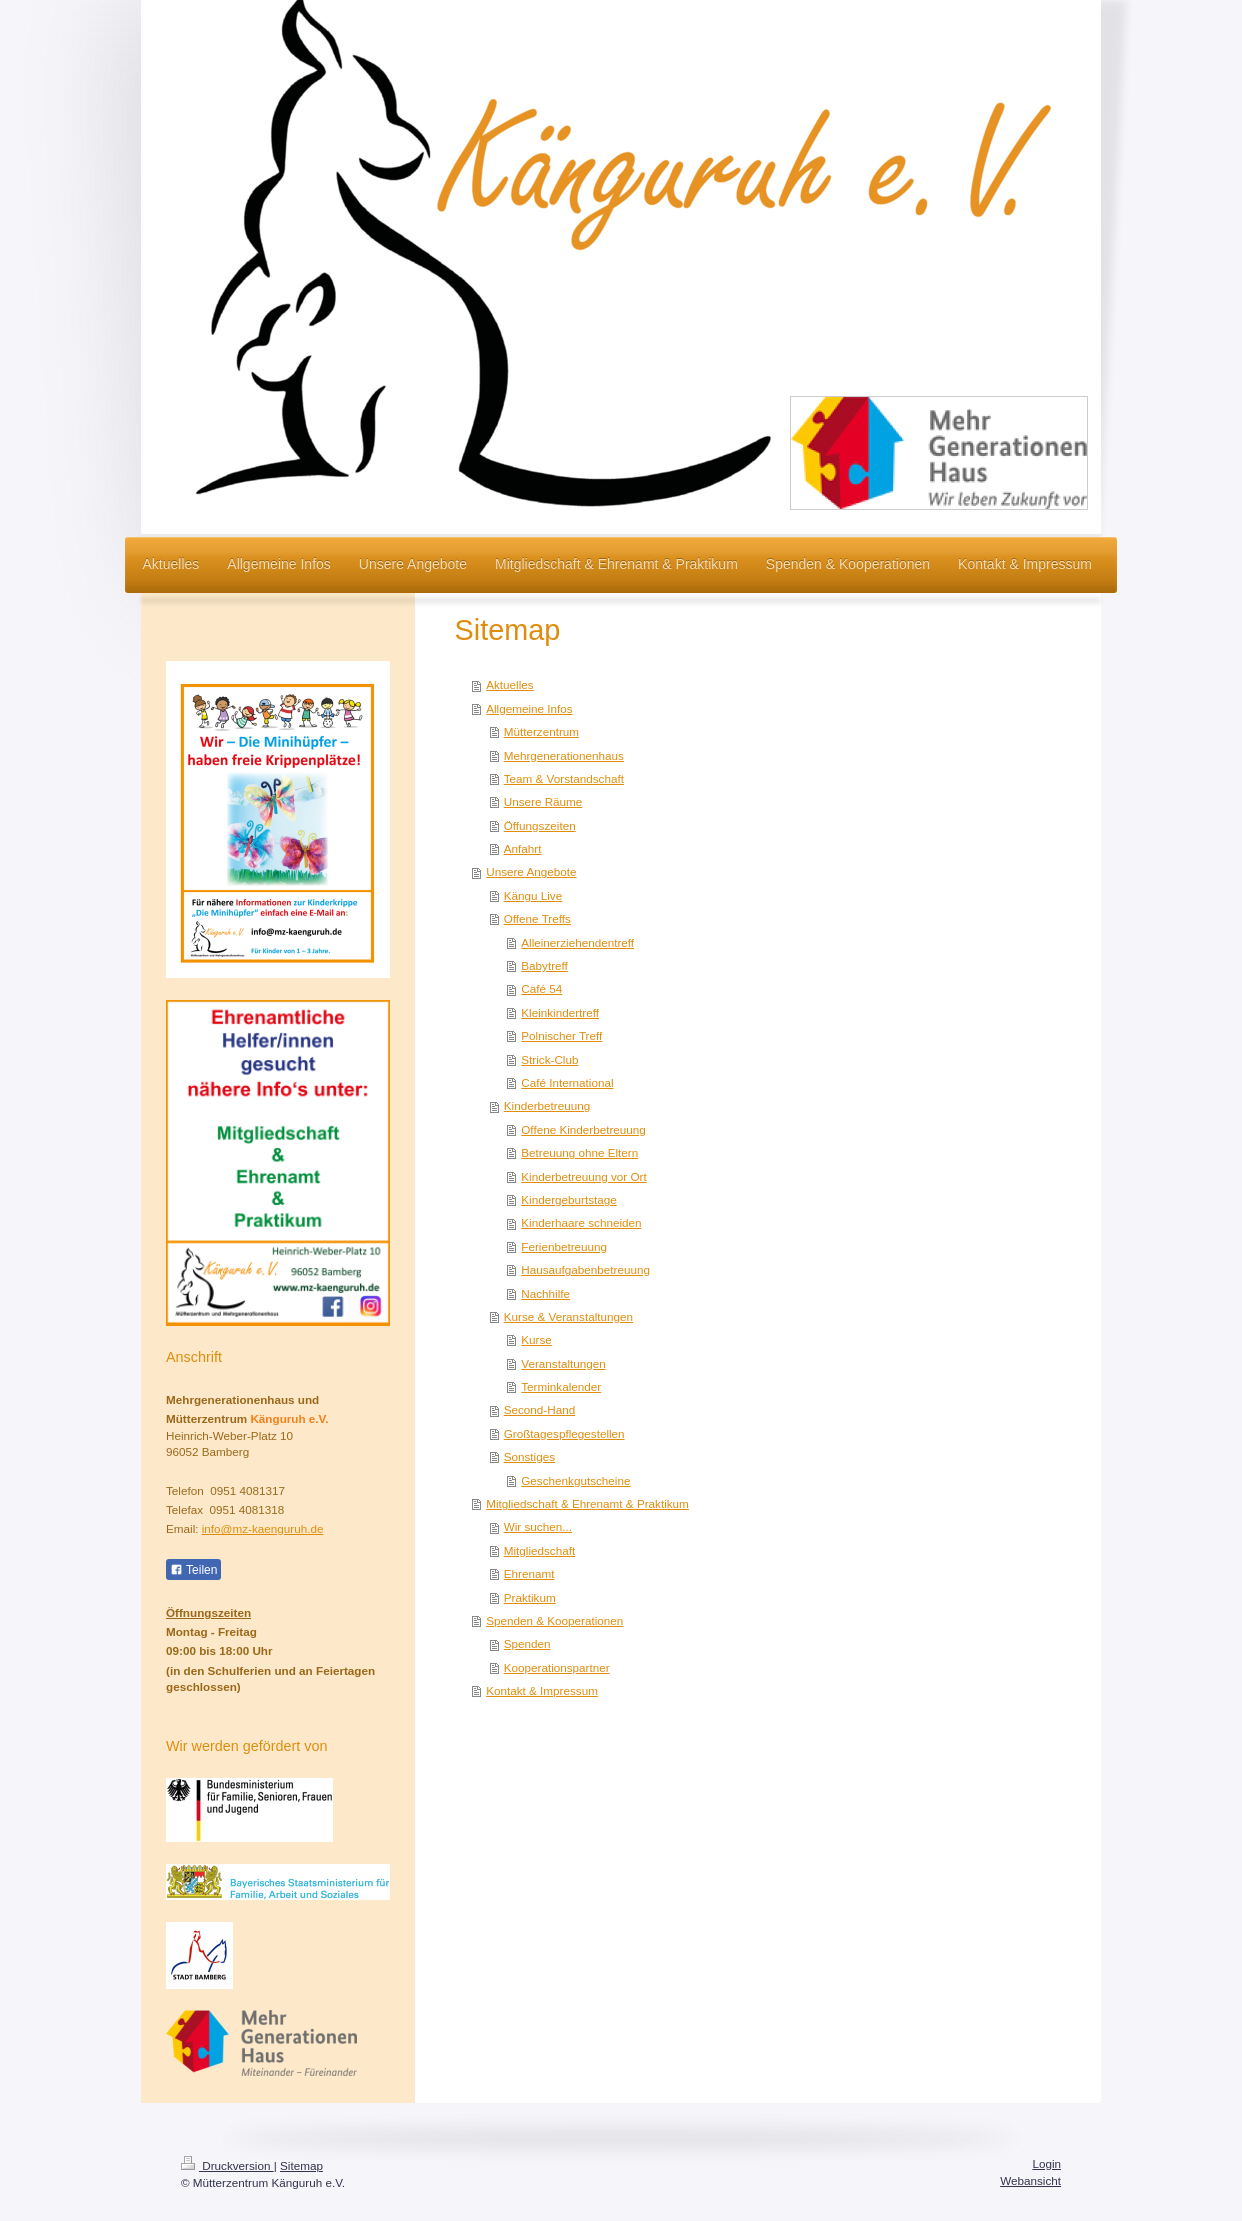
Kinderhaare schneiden (581, 1222)
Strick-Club (549, 1059)
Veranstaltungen (563, 1363)
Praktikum (530, 1597)
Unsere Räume (543, 801)
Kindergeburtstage (569, 1199)
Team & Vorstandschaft (564, 778)
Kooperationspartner (557, 1667)
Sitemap (301, 2165)
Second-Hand (539, 1409)
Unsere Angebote (531, 871)
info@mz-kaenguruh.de (263, 1528)
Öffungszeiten (540, 825)
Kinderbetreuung (547, 1105)
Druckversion (227, 2165)
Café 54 (541, 988)
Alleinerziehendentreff (577, 942)
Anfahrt (523, 848)
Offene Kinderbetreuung (583, 1129)
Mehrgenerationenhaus (564, 755)
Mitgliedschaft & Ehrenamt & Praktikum (587, 1503)
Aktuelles (509, 684)
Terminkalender (561, 1386)
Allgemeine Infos (529, 708)
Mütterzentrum (541, 731)
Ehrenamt (529, 1573)
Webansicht (1030, 2180)
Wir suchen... (538, 1526)
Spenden (527, 1643)
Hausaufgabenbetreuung (585, 1269)
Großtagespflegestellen (564, 1433)
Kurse (536, 1339)
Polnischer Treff (561, 1035)
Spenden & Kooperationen (554, 1620)
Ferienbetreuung (564, 1246)
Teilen (193, 1570)
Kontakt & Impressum (542, 1690)
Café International (567, 1082)
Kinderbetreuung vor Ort (583, 1176)
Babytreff (544, 965)
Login (1046, 2163)
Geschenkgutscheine (575, 1480)
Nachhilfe (545, 1293)
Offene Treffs (537, 918)
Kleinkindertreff (560, 1012)
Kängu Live (533, 895)
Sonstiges (529, 1456)
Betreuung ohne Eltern (579, 1152)
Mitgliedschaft (539, 1550)
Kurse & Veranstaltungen (568, 1316)
